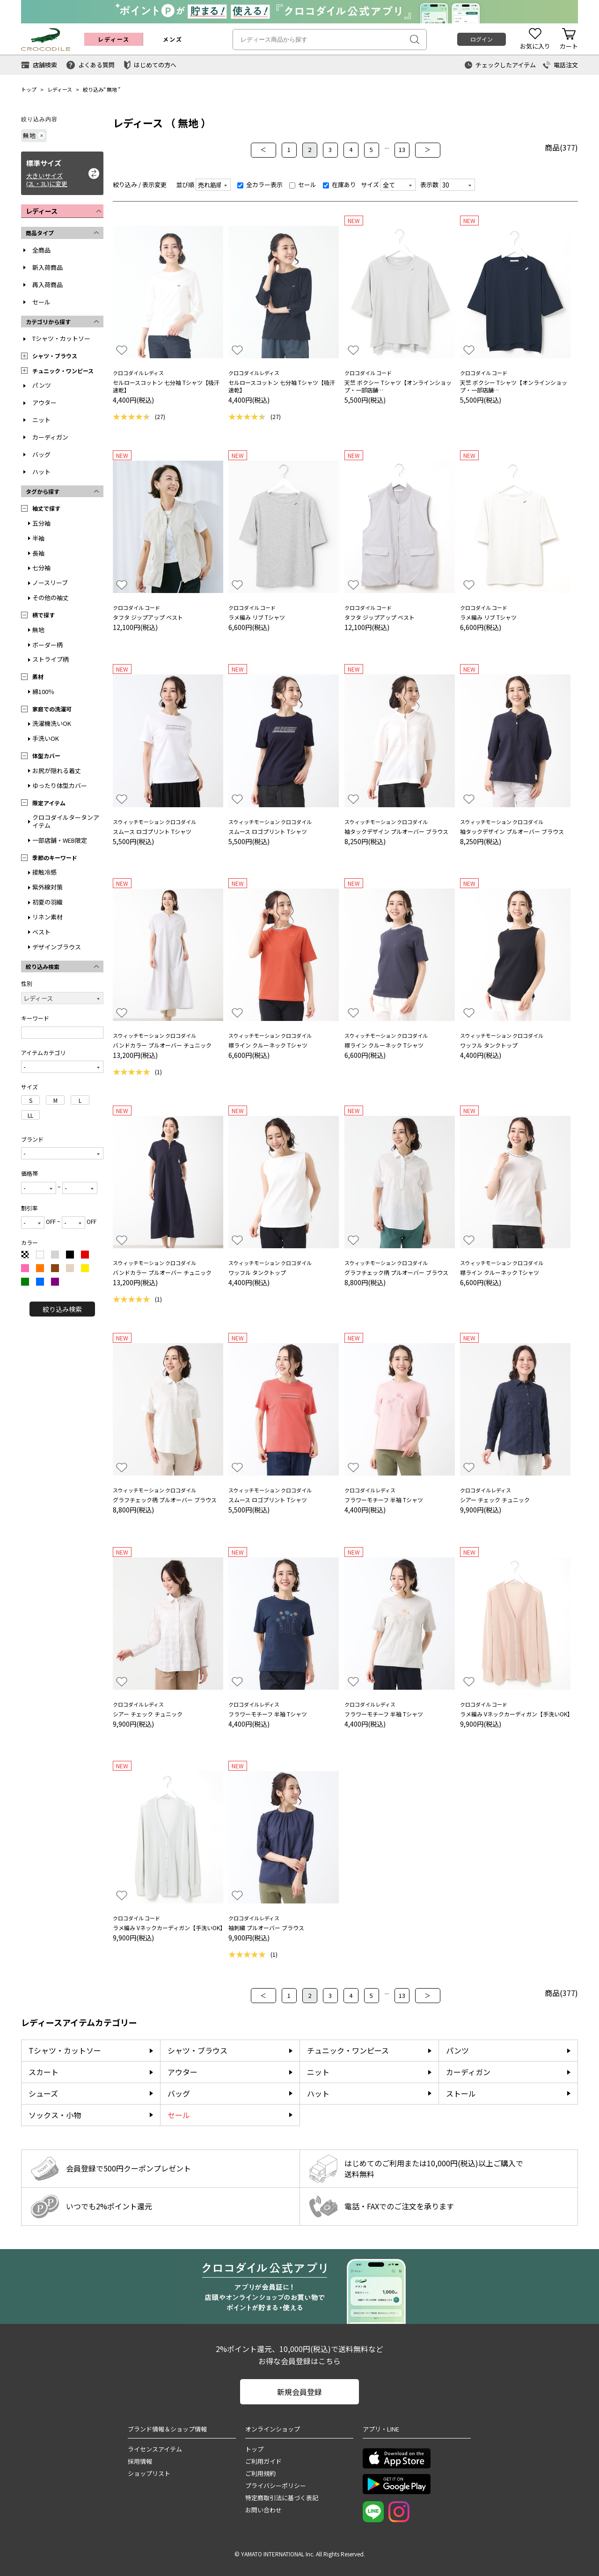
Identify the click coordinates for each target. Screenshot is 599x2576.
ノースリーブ (50, 582)
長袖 (38, 553)
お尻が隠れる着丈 (56, 770)
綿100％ (43, 691)
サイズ (370, 184)
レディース (59, 89)
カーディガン (50, 437)
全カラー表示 (260, 184)
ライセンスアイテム (155, 2449)
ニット (41, 419)
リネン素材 (47, 916)
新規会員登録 (299, 2391)
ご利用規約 (260, 2473)
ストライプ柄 (50, 659)
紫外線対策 (47, 887)
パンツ (41, 385)
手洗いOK (45, 738)
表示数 (429, 184)
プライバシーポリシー (275, 2485)
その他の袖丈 (50, 597)
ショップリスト (149, 2473)
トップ (29, 89)
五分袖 (41, 523)
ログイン (481, 39)
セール (41, 301)
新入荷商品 (47, 267)
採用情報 (140, 2461)
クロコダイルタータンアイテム (65, 821)
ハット (41, 471)
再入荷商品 (47, 284)
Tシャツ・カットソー (61, 338)
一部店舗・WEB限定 (59, 840)
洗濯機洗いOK (51, 723)
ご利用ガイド (263, 2461)
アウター (44, 402)
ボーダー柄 (47, 644)
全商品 (41, 250)
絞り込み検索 (62, 1309)
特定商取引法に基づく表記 (281, 2497)
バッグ (41, 454)
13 (402, 149)
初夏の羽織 (47, 901)
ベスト (41, 931)
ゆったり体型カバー (59, 785)
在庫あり (339, 184)
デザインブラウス (56, 946)
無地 (112, 89)
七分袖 (41, 567)
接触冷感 (44, 872)
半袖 (38, 538)
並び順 (185, 184)
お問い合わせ (263, 2509)
